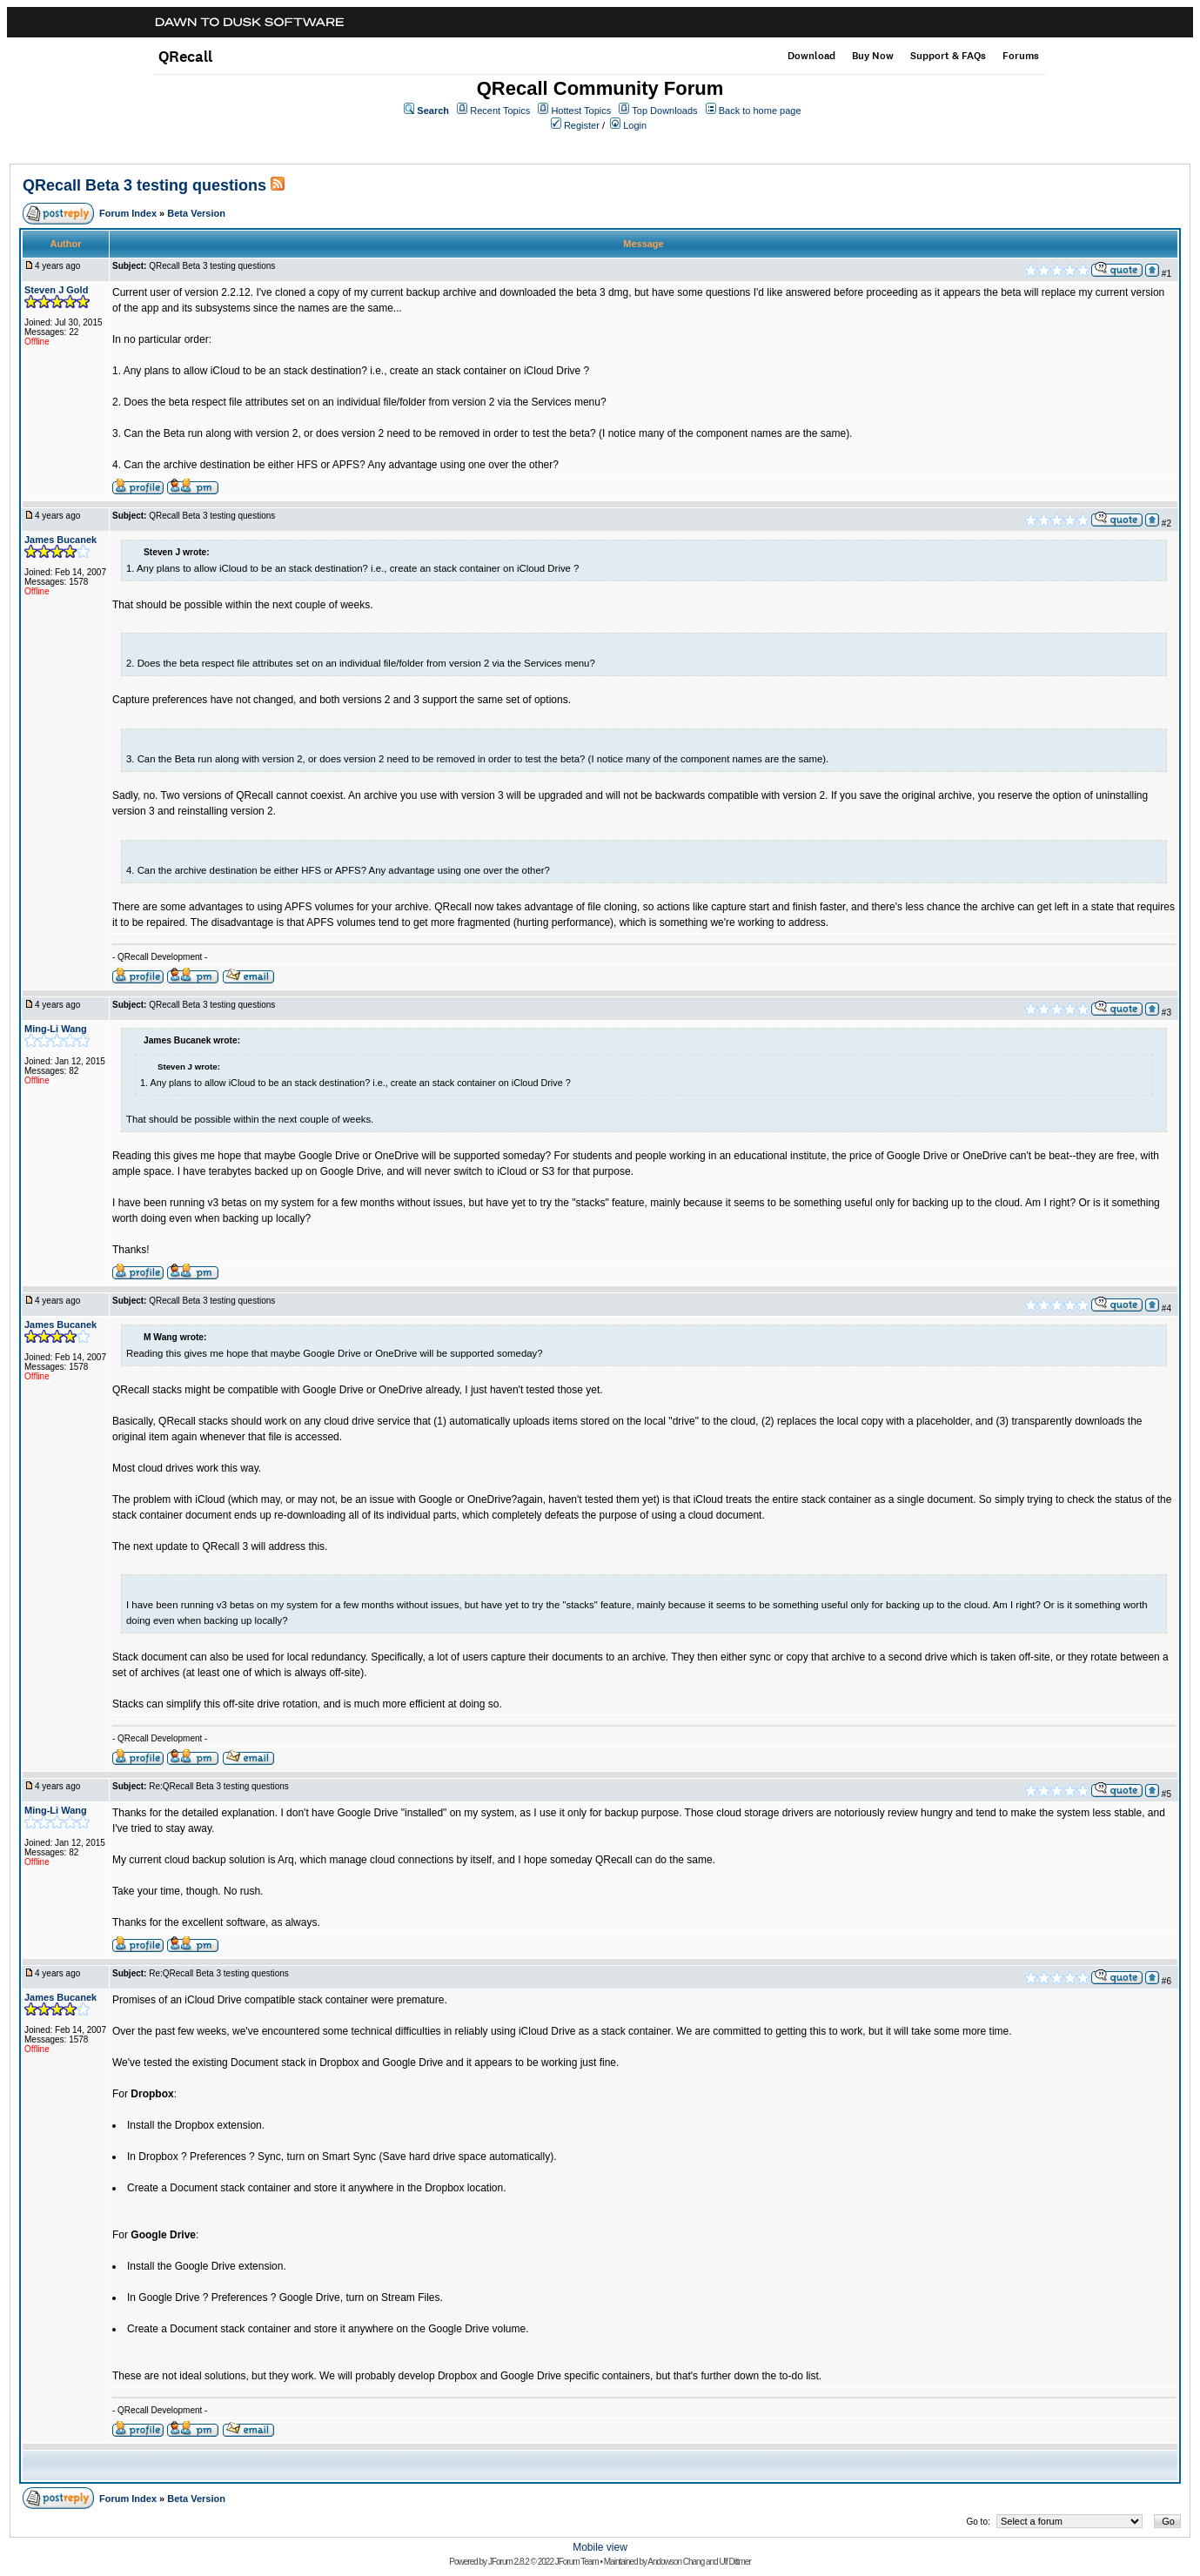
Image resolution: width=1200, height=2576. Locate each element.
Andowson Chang (675, 2561)
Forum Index (128, 213)
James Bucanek (60, 539)
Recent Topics (500, 110)
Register (582, 125)
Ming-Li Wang (55, 1028)
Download (811, 56)
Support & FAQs (948, 56)
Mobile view (600, 2547)
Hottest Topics (581, 110)
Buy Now (873, 56)
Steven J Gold (56, 290)
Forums (1020, 56)
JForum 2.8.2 (508, 2561)
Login (635, 125)
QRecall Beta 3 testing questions (144, 185)
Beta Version (196, 213)
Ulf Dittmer (734, 2561)
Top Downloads (664, 110)
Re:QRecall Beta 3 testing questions (219, 1786)
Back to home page (760, 110)
